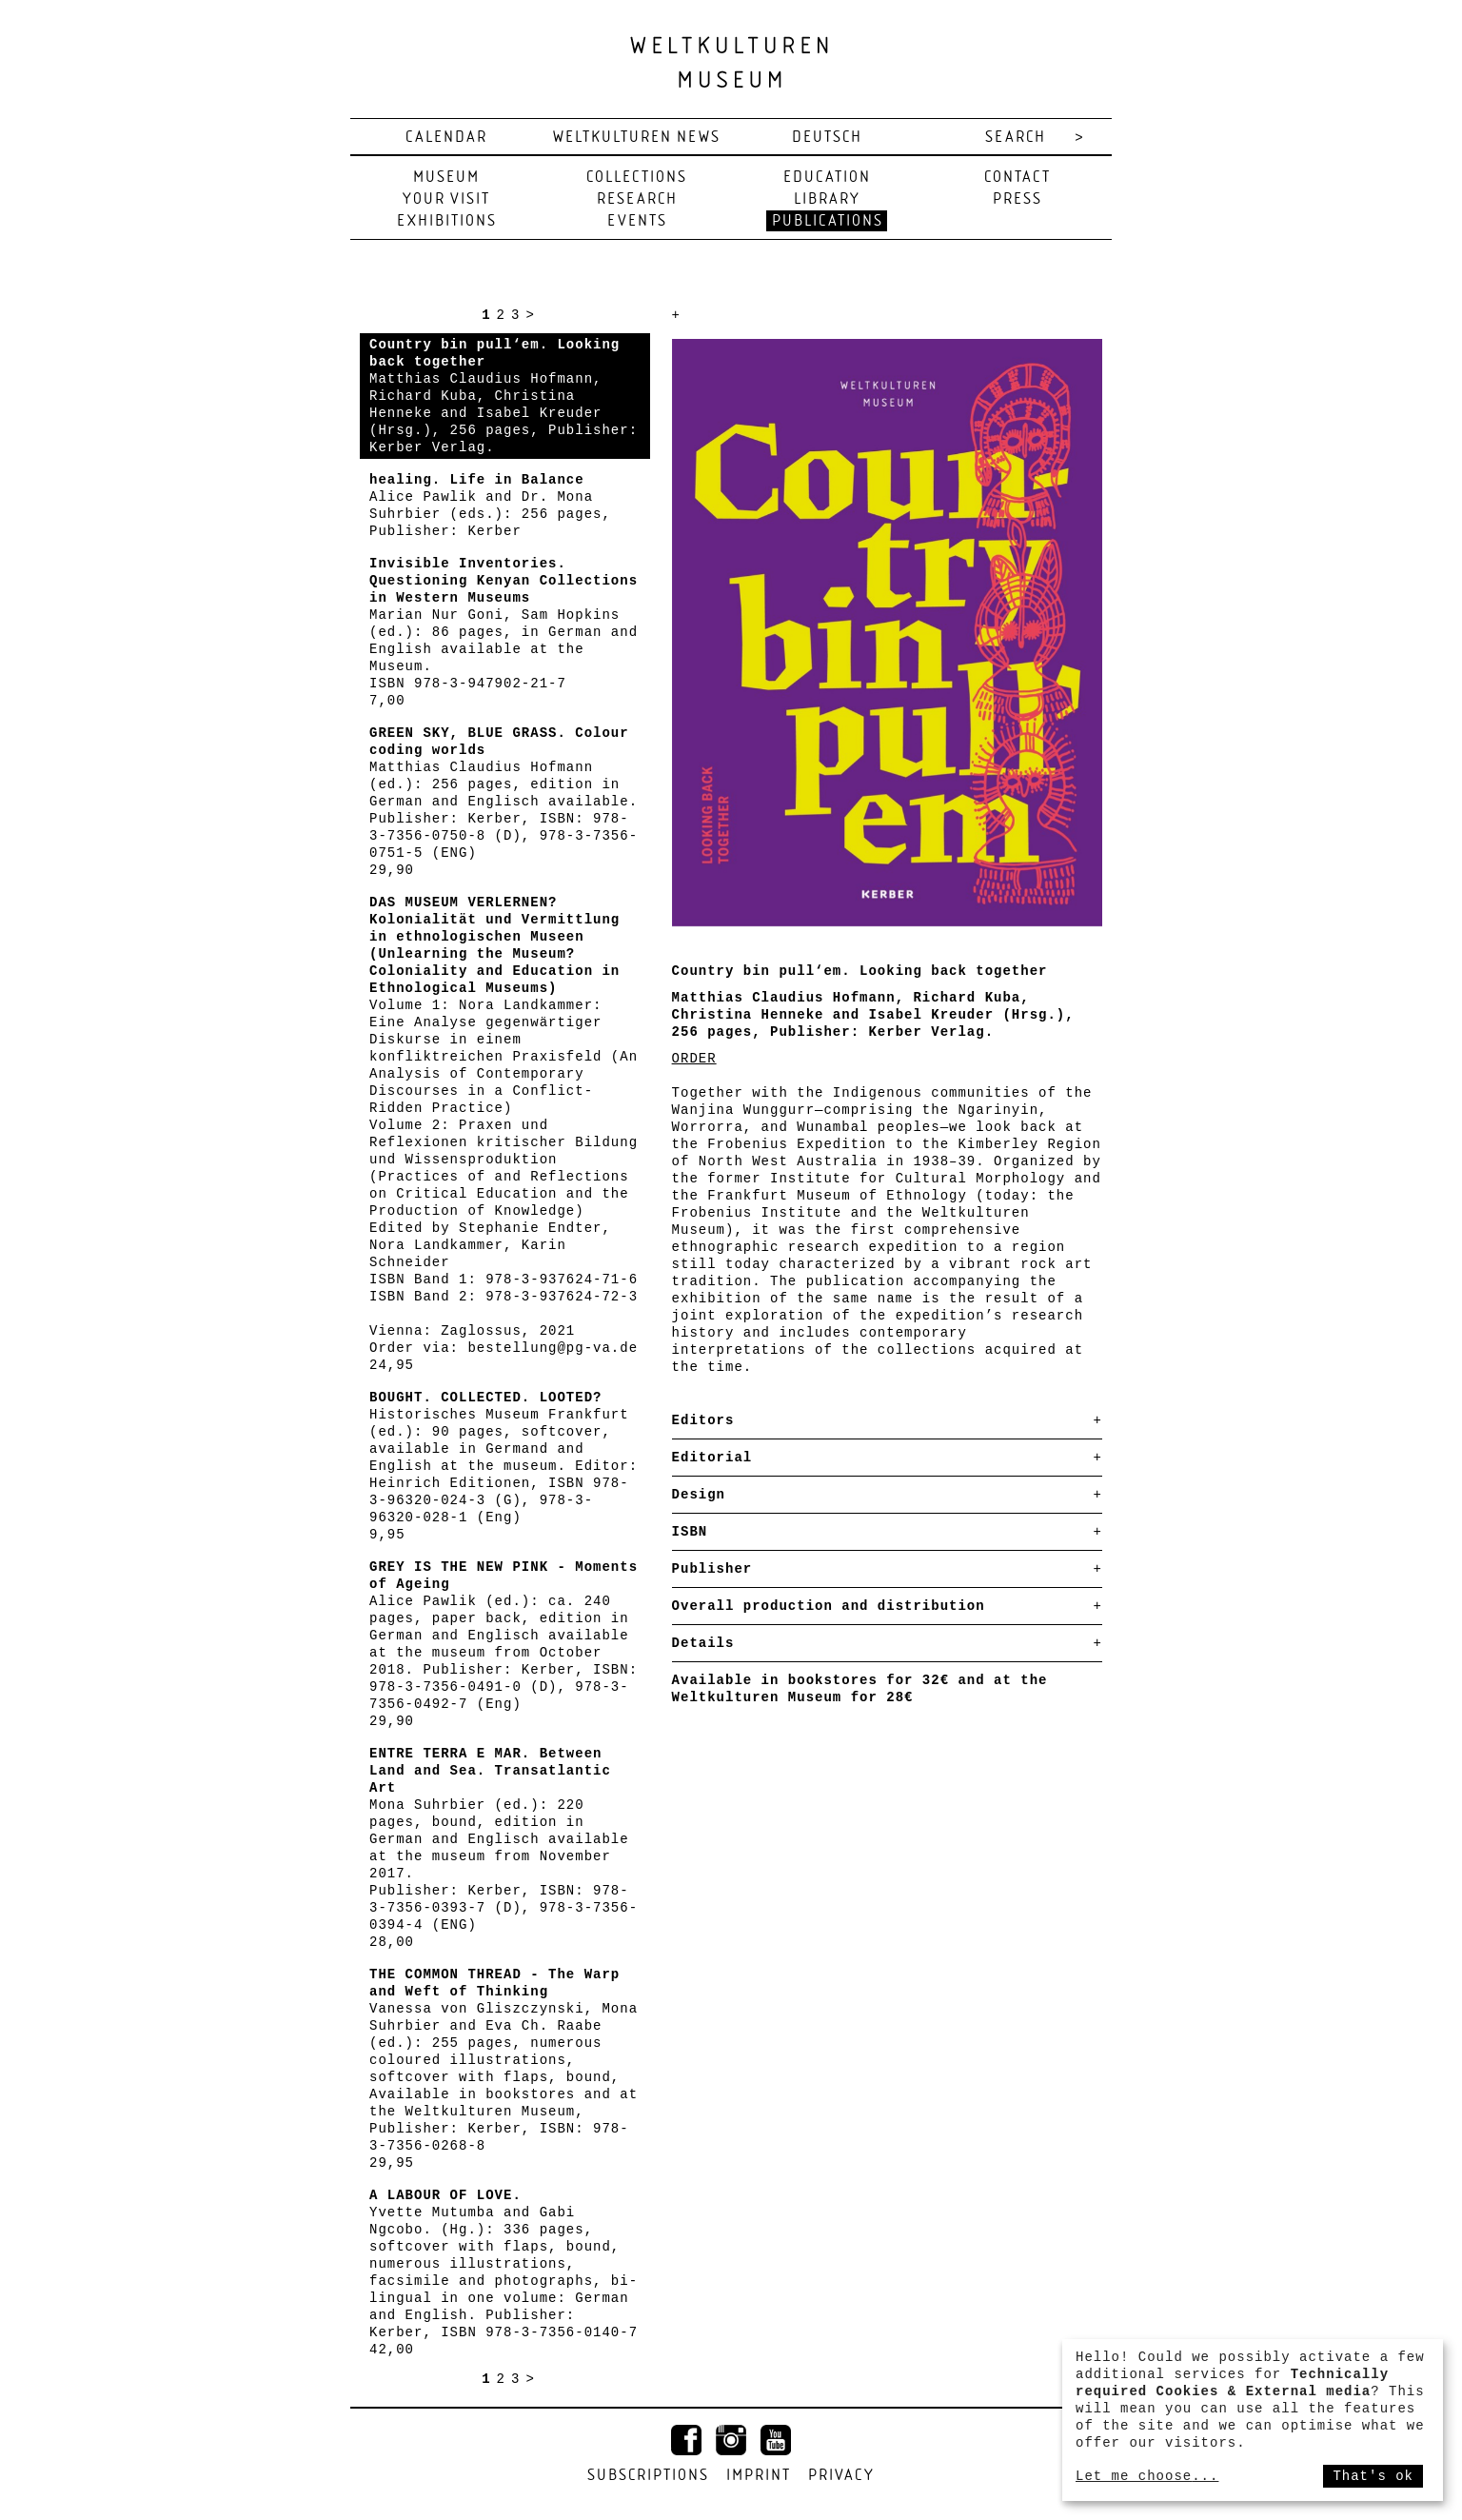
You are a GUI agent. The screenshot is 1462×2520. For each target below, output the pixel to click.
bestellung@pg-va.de (552, 1348)
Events (637, 221)
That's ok (1373, 2476)
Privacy (841, 2476)
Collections (636, 177)
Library (827, 199)
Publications (827, 221)
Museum (446, 177)
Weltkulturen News (637, 137)
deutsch (827, 137)
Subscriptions (648, 2476)
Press (1017, 199)
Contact (1017, 177)
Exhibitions (447, 221)
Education (827, 177)
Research (637, 199)
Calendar (446, 137)
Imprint (758, 2476)
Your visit (446, 199)
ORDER (694, 1058)
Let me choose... (1147, 2476)
